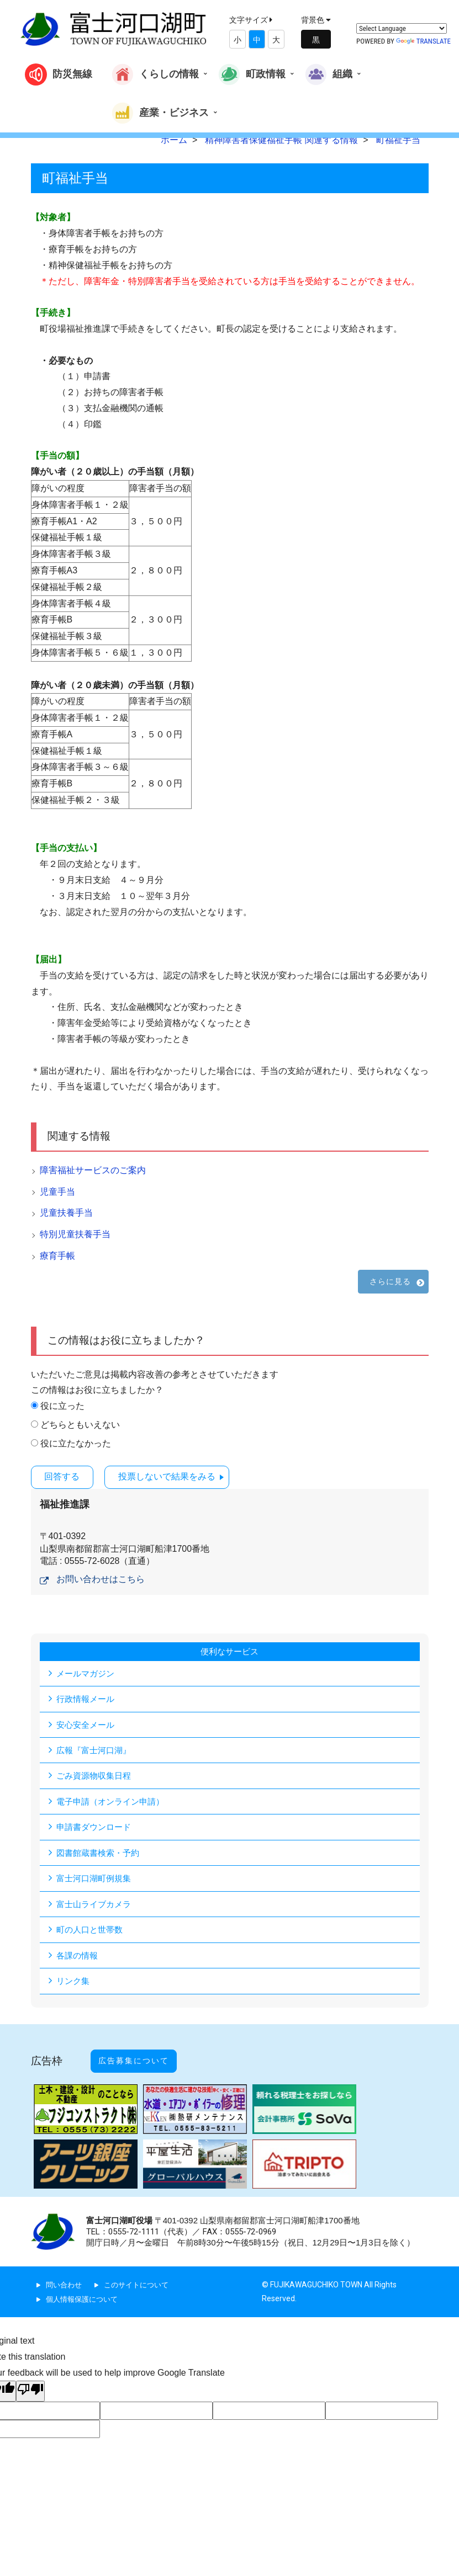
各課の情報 (78, 1957)
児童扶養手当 (66, 1212)
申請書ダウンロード (96, 1827)
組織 (328, 74)
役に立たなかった (75, 1443)
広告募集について (145, 2057)
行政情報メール (87, 1697)
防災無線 (58, 74)
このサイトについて (141, 2275)
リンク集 (74, 1983)
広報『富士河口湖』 (96, 1749)
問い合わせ (65, 2275)
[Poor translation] (30, 2382)
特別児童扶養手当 (75, 1234)
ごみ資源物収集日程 (96, 1775)
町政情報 (252, 74)
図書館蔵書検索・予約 (100, 1853)
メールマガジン (87, 1671)
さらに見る (390, 1281)
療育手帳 (57, 1255)
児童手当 (57, 1191)
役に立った (62, 1406)
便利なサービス (230, 1650)
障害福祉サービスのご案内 (93, 1170)
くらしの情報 (155, 74)
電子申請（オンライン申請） (113, 1801)
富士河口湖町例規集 (96, 1879)
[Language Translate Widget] (401, 28)
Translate (423, 41)
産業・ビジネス (160, 113)
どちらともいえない (80, 1424)
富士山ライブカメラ (96, 1905)
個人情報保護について (84, 2290)
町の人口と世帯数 (91, 1931)
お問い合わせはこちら (100, 1578)
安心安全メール (87, 1723)
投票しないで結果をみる (180, 1476)
